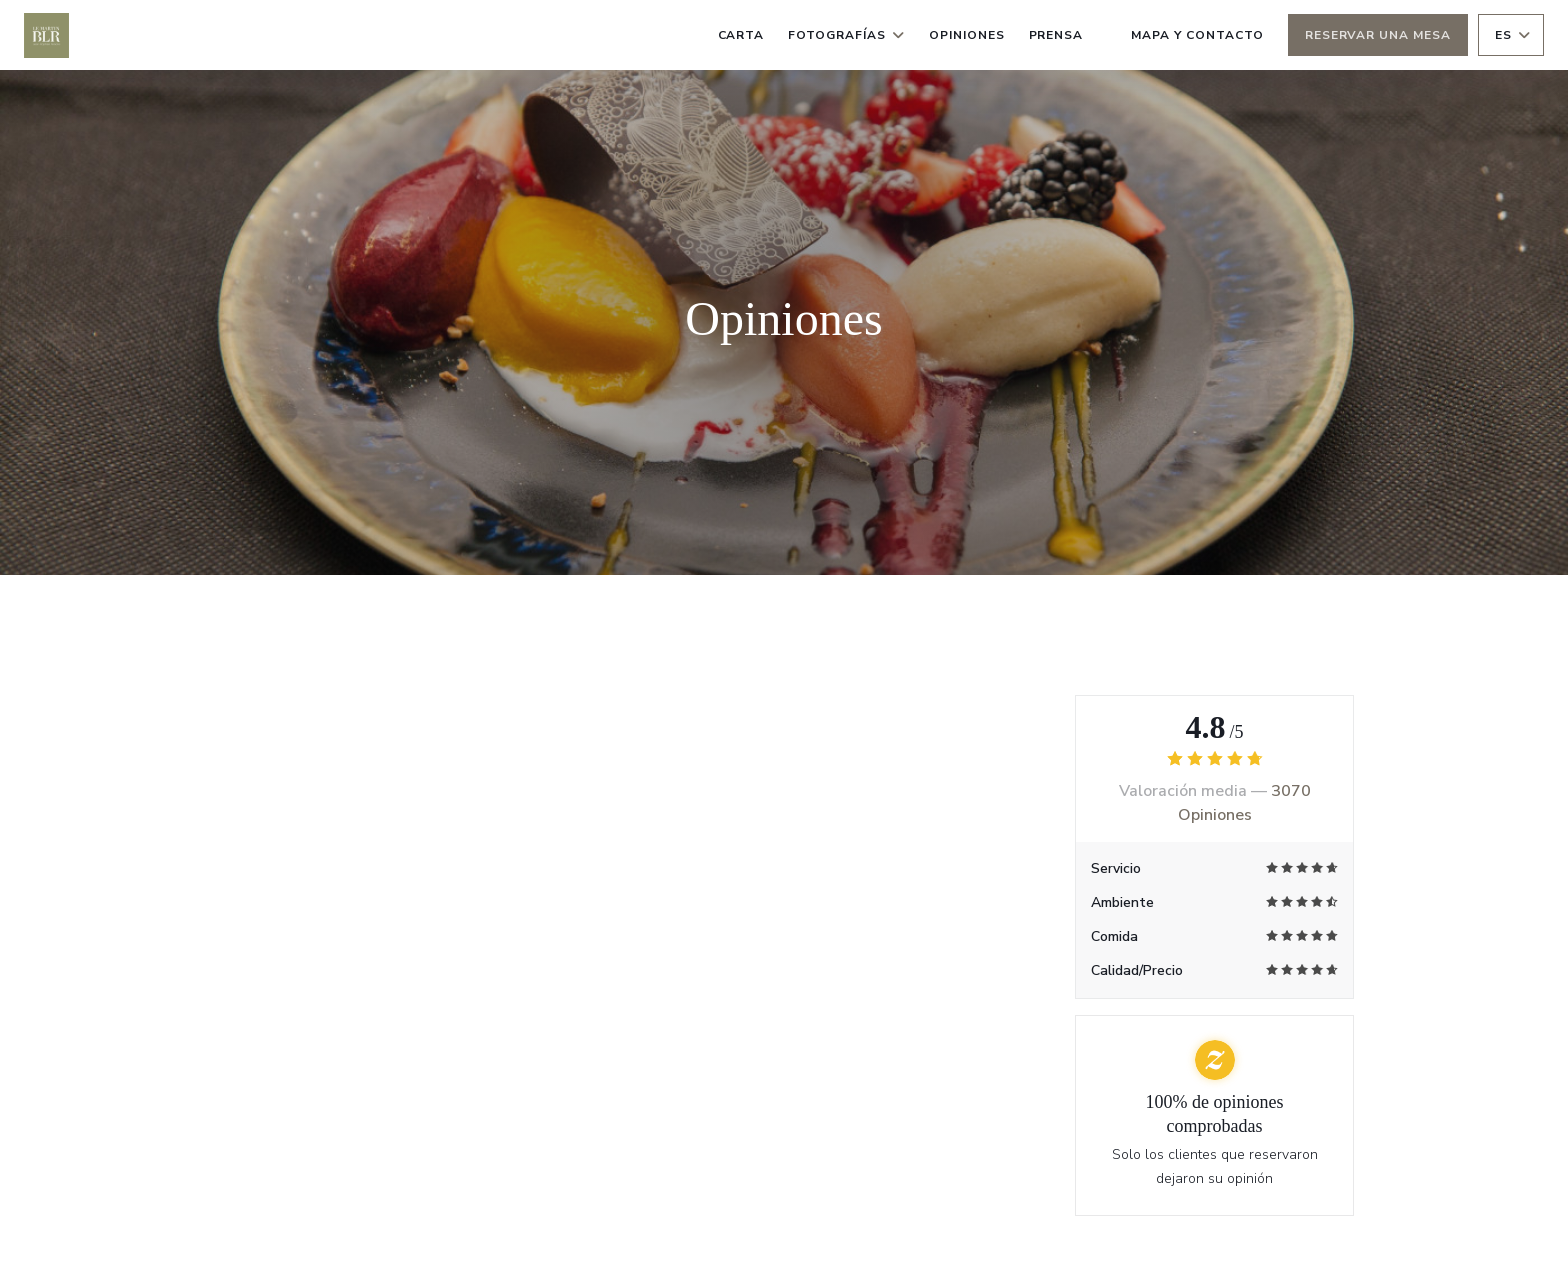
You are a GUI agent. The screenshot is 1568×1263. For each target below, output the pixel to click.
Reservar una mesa (1378, 35)
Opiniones (967, 35)
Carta (741, 35)
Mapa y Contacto (1197, 35)
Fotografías (846, 35)
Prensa (1056, 35)
